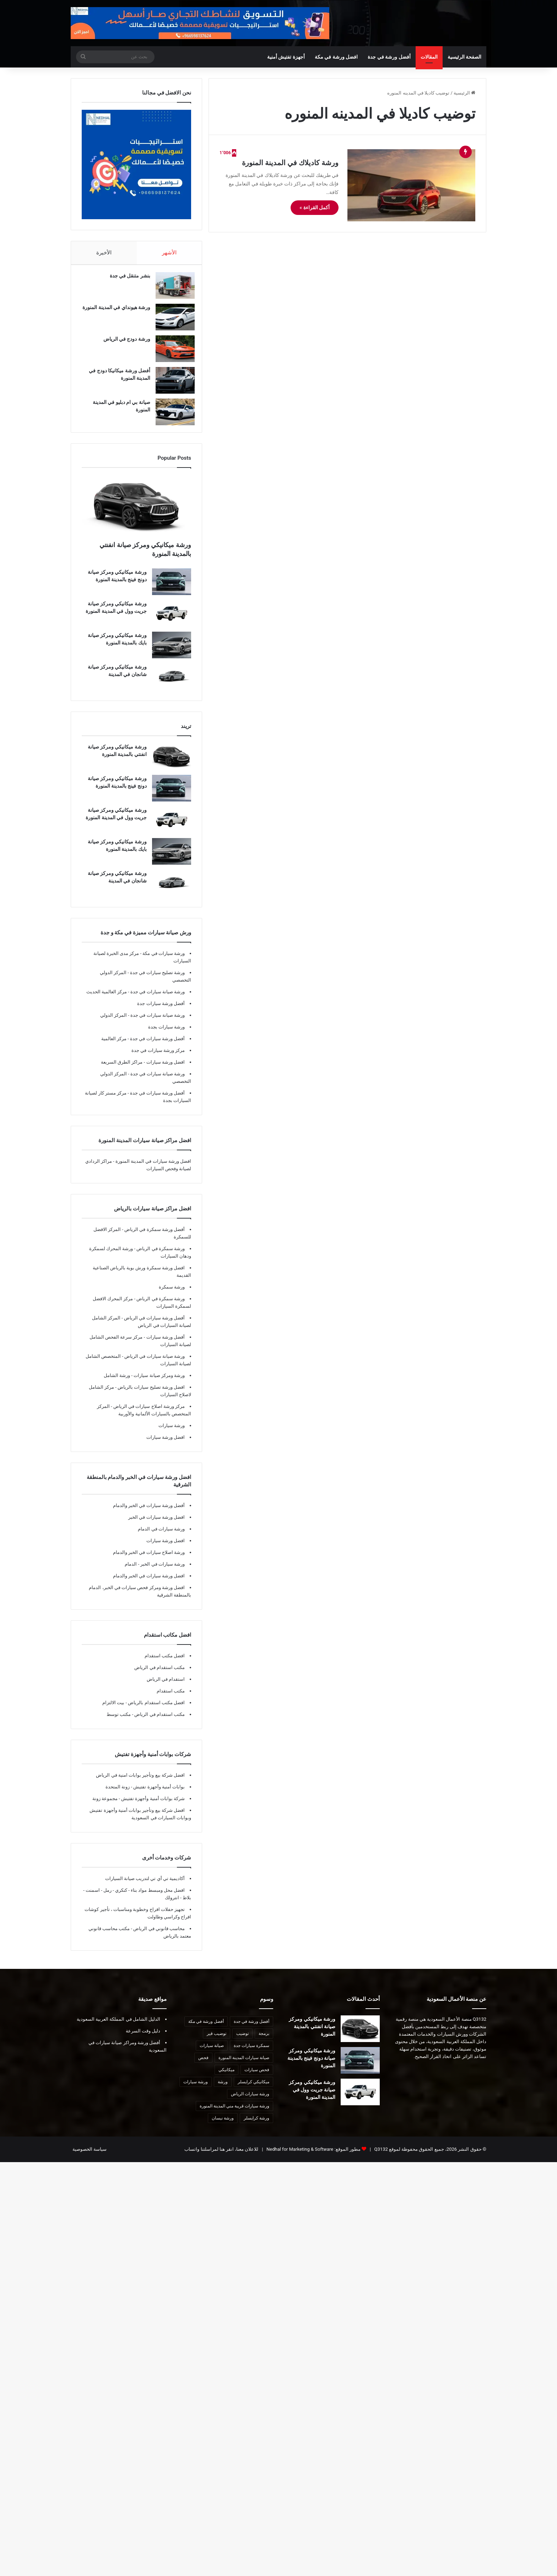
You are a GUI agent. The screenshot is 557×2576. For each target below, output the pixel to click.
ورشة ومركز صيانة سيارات (159, 1382)
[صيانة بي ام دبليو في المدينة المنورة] (171, 415)
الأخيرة (104, 252)
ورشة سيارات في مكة (163, 960)
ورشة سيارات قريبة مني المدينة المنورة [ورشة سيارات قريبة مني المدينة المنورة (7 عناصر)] (234, 2113)
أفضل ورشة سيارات (165, 1344)
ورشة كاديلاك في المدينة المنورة (290, 162)
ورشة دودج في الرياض (123, 342)
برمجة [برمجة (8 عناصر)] (264, 2040)
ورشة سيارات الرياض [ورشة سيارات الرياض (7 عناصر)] (250, 2101)
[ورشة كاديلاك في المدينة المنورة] (411, 185)
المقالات (429, 57)
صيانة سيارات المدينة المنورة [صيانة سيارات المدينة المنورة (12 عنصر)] (243, 2064)
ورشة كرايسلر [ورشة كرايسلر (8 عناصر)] (256, 2125)
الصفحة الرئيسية (464, 57)
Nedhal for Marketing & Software (299, 2156)
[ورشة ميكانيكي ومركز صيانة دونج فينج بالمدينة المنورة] (171, 589)
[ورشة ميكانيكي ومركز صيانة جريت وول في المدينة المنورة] (171, 620)
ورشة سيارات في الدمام (161, 1536)
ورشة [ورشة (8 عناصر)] (223, 2088)
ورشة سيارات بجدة (166, 1034)
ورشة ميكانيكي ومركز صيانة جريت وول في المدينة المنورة (312, 2096)
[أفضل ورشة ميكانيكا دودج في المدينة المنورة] (171, 384)
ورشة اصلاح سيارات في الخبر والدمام (149, 1559)
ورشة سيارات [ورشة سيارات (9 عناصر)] (195, 2088)
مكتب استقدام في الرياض (159, 1674)
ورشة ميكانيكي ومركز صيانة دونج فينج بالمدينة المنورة (311, 2065)
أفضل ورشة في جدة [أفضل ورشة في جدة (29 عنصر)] (251, 2028)
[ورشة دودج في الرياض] (171, 352)
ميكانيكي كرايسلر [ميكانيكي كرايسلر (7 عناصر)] (253, 2088)
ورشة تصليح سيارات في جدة (157, 979)
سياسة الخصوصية (89, 2156)
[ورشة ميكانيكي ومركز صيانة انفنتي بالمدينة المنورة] (136, 513)
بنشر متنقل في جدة (126, 279)
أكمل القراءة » (314, 207)
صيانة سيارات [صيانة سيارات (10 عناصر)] (212, 2052)
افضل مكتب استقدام (165, 1662)
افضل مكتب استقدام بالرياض (156, 1709)
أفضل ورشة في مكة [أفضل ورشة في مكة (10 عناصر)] (206, 2028)
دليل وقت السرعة (143, 2038)
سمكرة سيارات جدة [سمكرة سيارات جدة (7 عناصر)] (251, 2052)
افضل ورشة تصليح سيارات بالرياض (151, 1394)
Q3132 (380, 2156)
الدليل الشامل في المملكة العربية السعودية (118, 2026)
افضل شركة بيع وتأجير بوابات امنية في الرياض (140, 1782)
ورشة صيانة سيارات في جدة (157, 998)
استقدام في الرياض (166, 1686)
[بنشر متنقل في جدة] (171, 289)
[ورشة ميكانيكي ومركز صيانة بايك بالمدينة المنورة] (171, 652)
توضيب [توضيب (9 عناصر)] (242, 2040)
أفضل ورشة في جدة (389, 57)
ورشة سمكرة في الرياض (160, 1255)
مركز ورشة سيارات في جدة (158, 1057)
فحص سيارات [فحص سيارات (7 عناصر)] (256, 2076)
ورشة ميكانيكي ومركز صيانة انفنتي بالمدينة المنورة (312, 2033)
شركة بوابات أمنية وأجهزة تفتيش (152, 1805)
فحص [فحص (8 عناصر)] (203, 2064)
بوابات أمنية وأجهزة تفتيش (158, 1794)
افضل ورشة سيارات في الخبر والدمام (149, 1583)
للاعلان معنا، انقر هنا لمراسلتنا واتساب (221, 2156)
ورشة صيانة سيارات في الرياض (154, 1363)
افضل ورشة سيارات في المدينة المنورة (153, 1168)
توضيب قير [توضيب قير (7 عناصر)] (216, 2040)
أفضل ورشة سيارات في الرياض (154, 1325)
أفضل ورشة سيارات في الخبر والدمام (149, 1512)
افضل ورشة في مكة (336, 57)
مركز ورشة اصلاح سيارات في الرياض (148, 1413)
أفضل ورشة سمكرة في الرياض (154, 1236)
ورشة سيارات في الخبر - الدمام (155, 1571)
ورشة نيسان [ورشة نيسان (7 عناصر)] (223, 2125)
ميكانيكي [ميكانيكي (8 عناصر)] (226, 2076)
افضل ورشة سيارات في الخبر (156, 1524)
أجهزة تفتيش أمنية (286, 57)
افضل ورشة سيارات (165, 1069)
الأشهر (169, 252)
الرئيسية (464, 93)
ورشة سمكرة (172, 1294)
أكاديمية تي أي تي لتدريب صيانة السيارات (145, 1885)
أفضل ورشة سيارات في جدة (157, 1045)
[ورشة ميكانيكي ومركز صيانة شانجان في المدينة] (171, 683)
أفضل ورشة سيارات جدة (161, 1010)
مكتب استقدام (171, 1698)
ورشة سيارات (171, 1432)
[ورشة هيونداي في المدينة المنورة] (171, 320)
